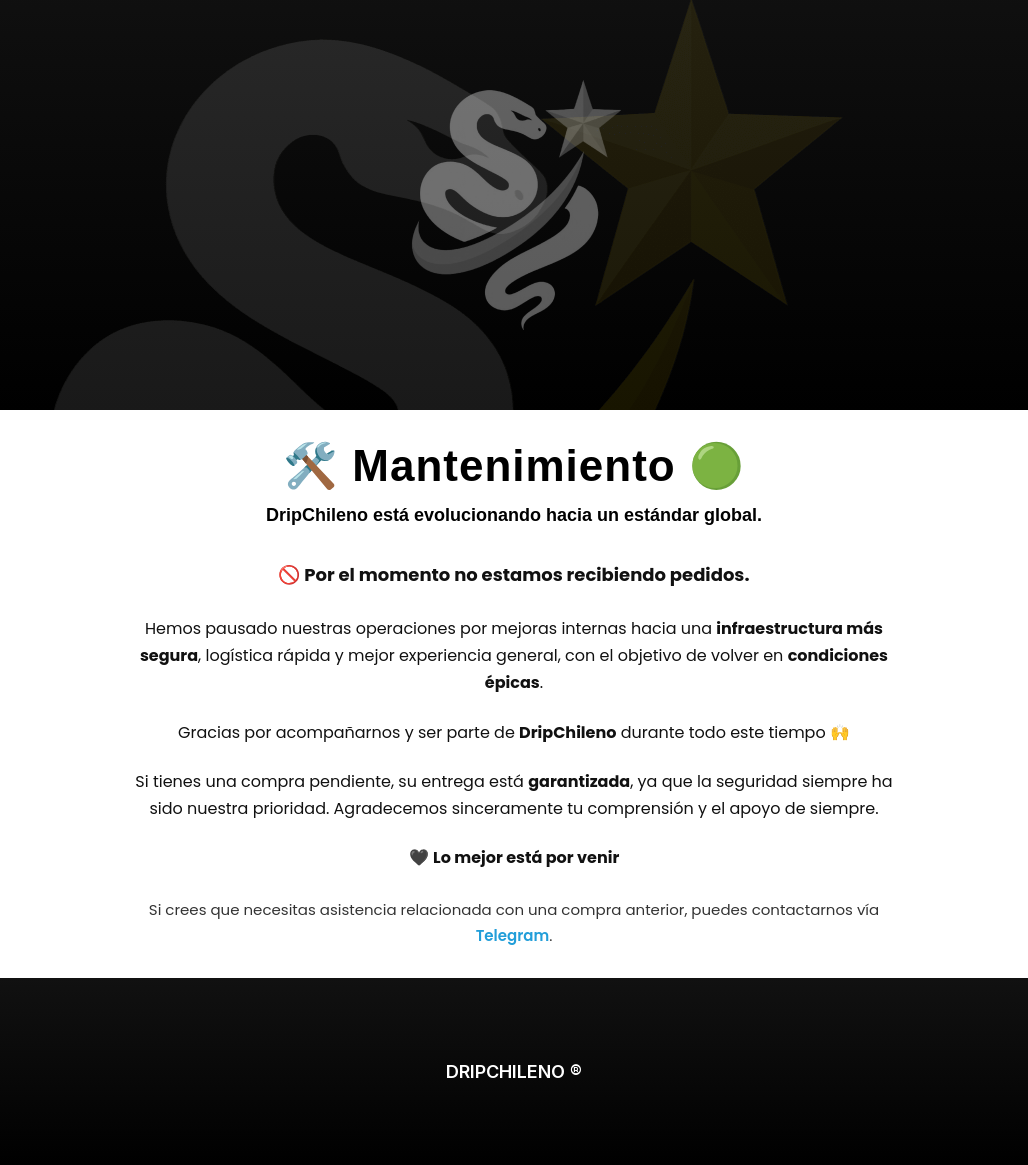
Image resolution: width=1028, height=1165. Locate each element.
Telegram (512, 935)
